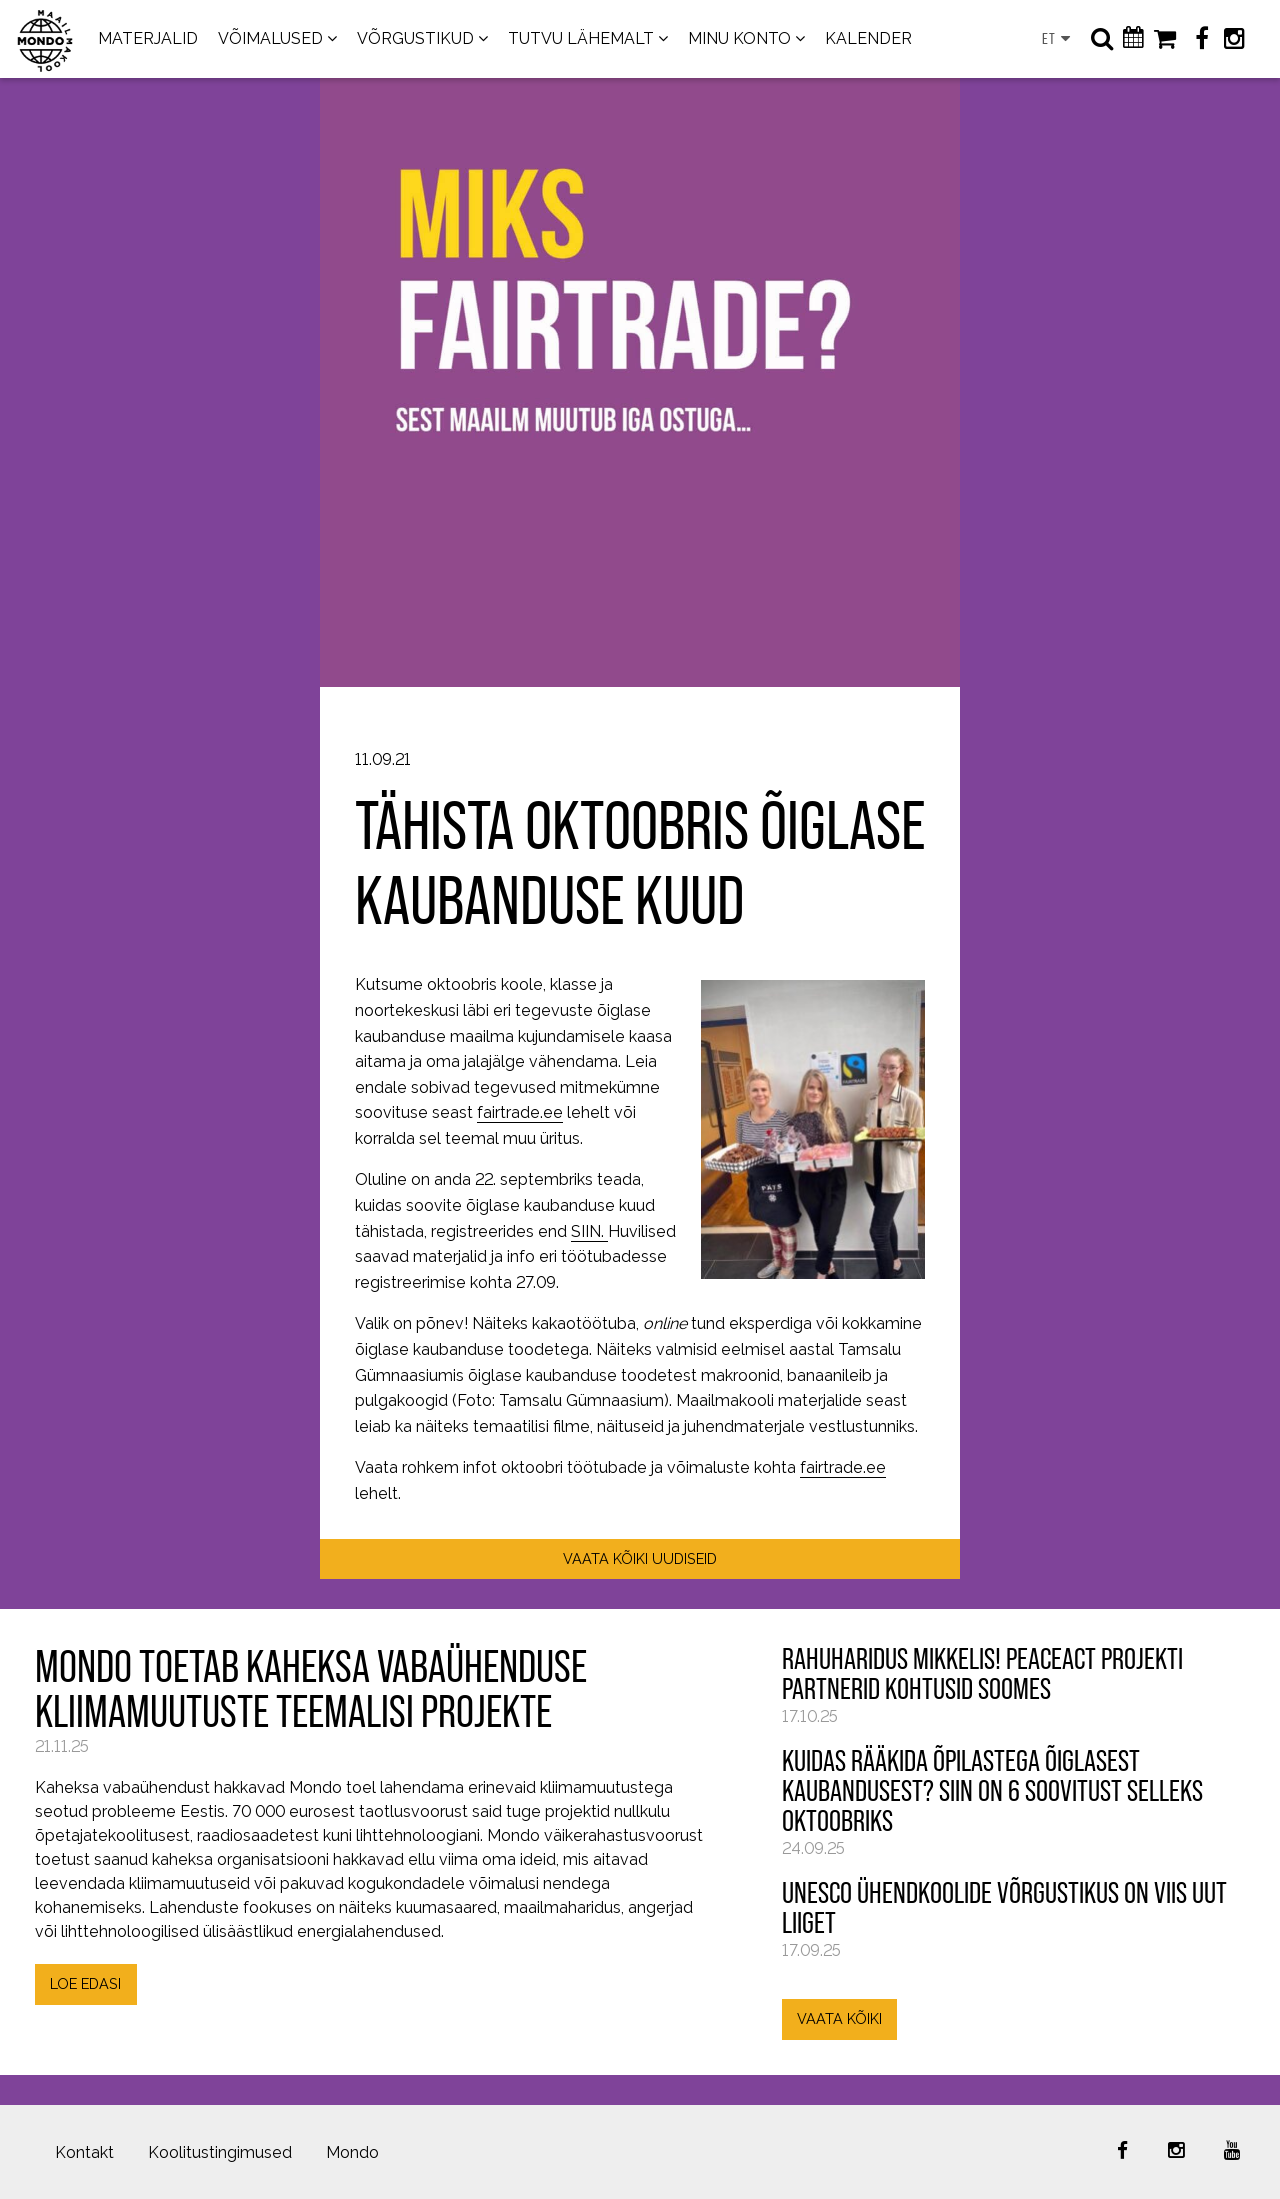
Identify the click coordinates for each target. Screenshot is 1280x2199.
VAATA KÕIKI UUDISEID (640, 1558)
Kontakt (84, 2152)
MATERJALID (148, 38)
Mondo (352, 2152)
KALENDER (868, 38)
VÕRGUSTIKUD (415, 38)
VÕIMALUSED (270, 38)
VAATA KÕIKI (839, 2018)
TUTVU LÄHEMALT (581, 38)
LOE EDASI (85, 1983)
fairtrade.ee (520, 1112)
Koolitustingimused (220, 2152)
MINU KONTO (739, 38)
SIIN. (589, 1231)
